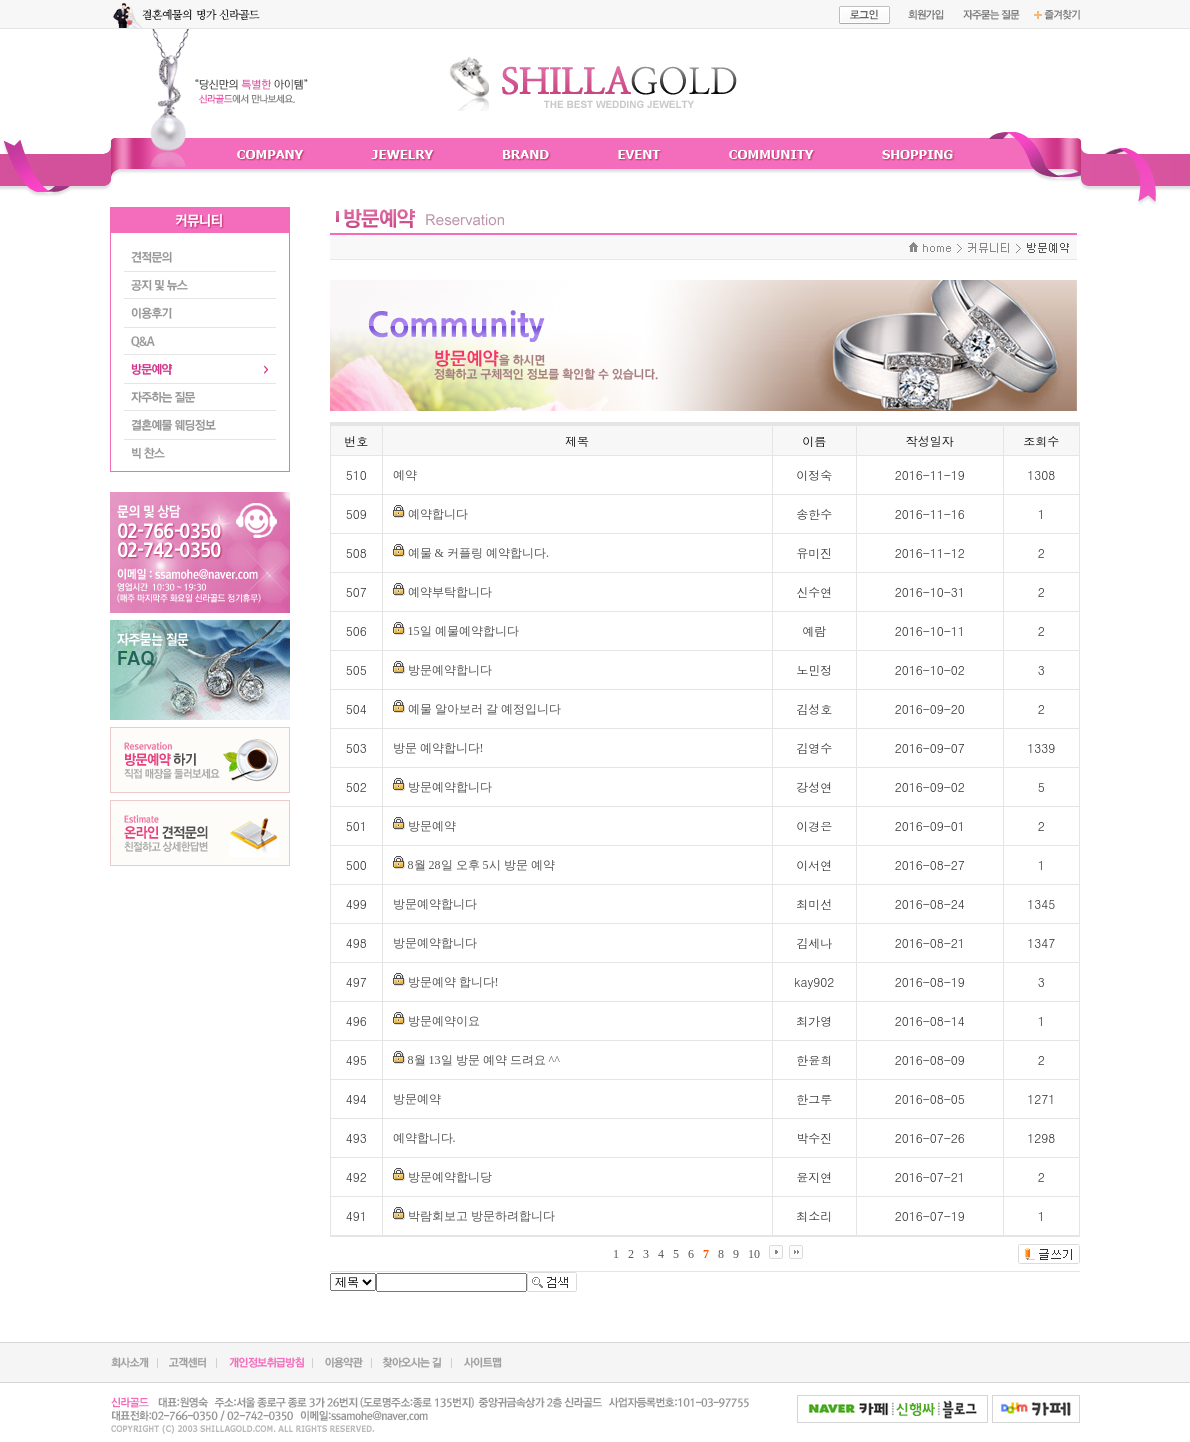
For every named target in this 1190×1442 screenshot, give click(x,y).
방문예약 (432, 826)
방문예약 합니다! (453, 982)
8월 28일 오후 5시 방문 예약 (481, 865)
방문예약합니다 (450, 670)
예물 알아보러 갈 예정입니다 (484, 709)
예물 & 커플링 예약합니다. (478, 553)
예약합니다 (438, 514)
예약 (405, 475)
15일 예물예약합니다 (463, 631)
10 (754, 1254)
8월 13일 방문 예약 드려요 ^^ (484, 1060)
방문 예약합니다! (438, 748)
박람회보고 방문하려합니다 (481, 1216)
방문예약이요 (444, 1021)
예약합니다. (424, 1138)
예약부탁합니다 (450, 592)
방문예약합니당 (450, 1177)
